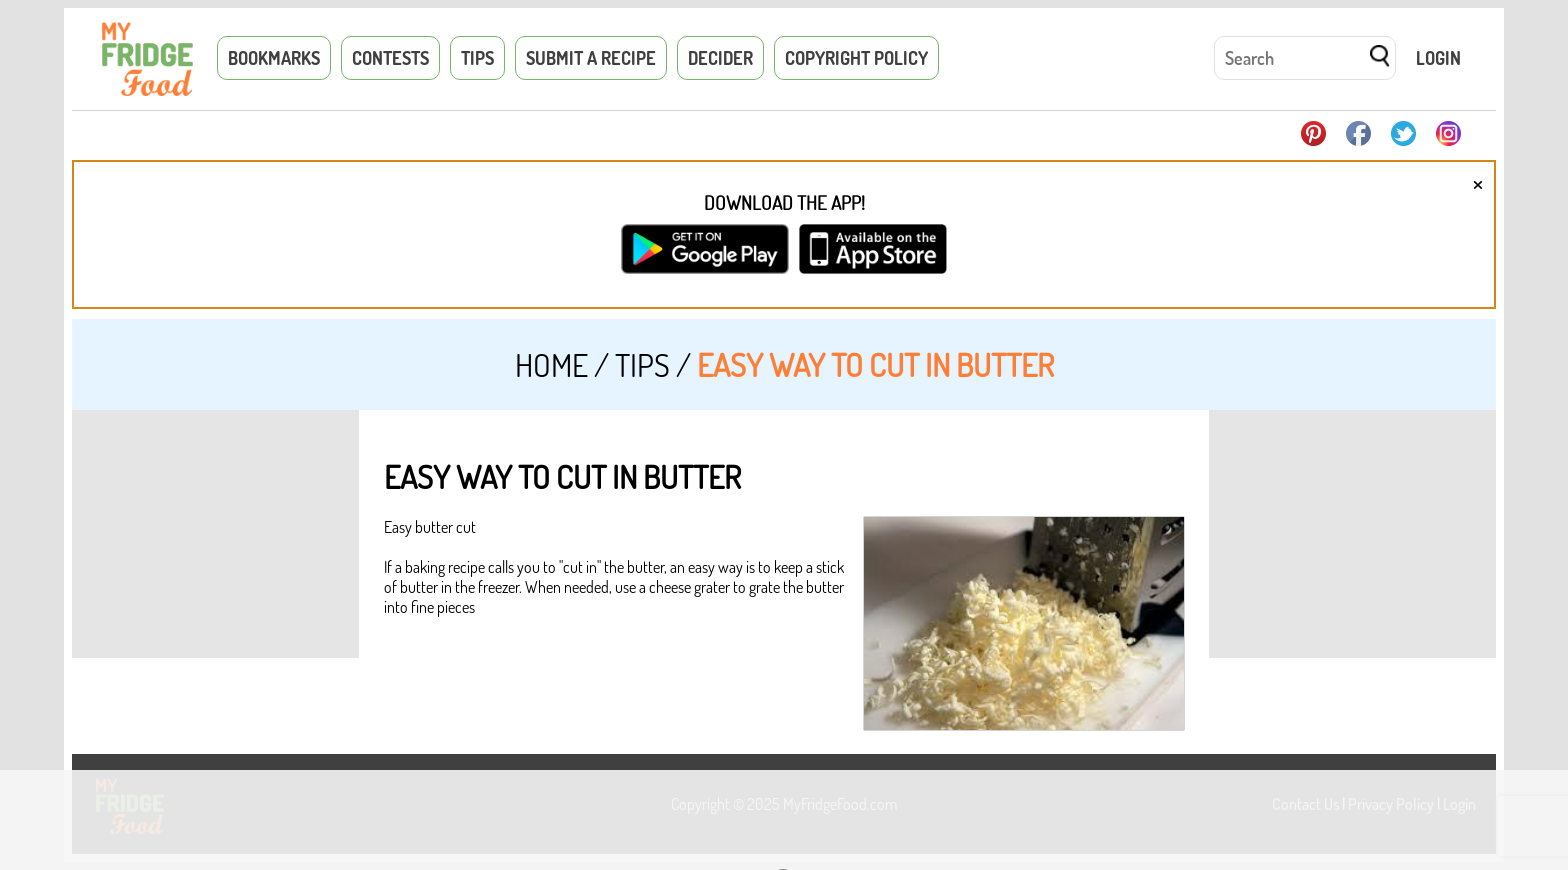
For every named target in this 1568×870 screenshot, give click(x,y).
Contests (390, 58)
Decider (720, 58)
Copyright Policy (856, 58)
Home (551, 364)
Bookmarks (274, 58)
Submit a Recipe (591, 58)
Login (1438, 58)
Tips (477, 58)
